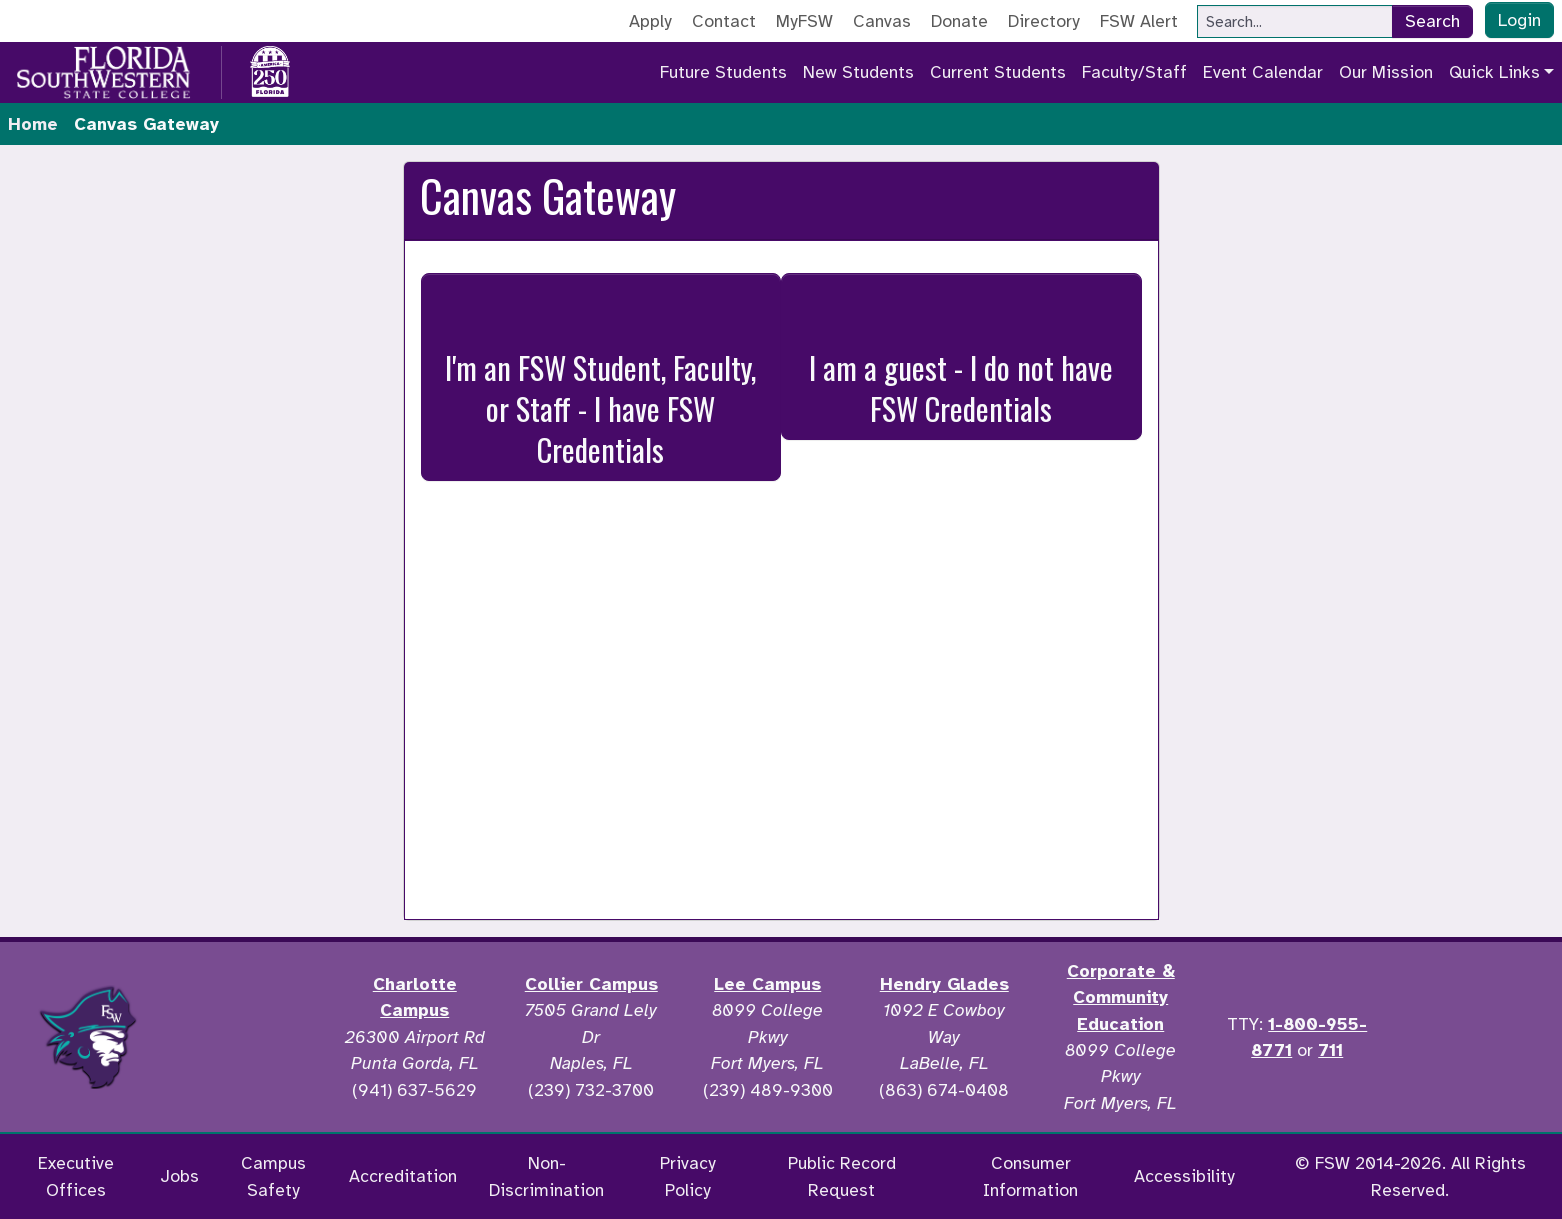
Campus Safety (273, 1176)
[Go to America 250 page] (270, 69)
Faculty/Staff (1134, 72)
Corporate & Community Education (1121, 997)
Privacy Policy (688, 1176)
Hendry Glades (944, 984)
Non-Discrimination (546, 1176)
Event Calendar (1263, 72)
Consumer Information (1030, 1176)
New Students (858, 72)
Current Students (998, 72)
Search (1432, 21)
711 (1330, 1050)
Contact (724, 21)
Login (1519, 20)
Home (33, 124)
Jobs (179, 1176)
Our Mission (1386, 72)
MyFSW (804, 21)
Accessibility (1184, 1176)
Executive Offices (76, 1176)
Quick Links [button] (1494, 72)
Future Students (723, 72)
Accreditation (403, 1176)
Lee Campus (767, 984)
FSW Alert (1139, 21)
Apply (650, 21)
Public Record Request (842, 1176)
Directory (1044, 21)
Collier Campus (591, 984)
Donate (959, 21)
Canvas (882, 21)
